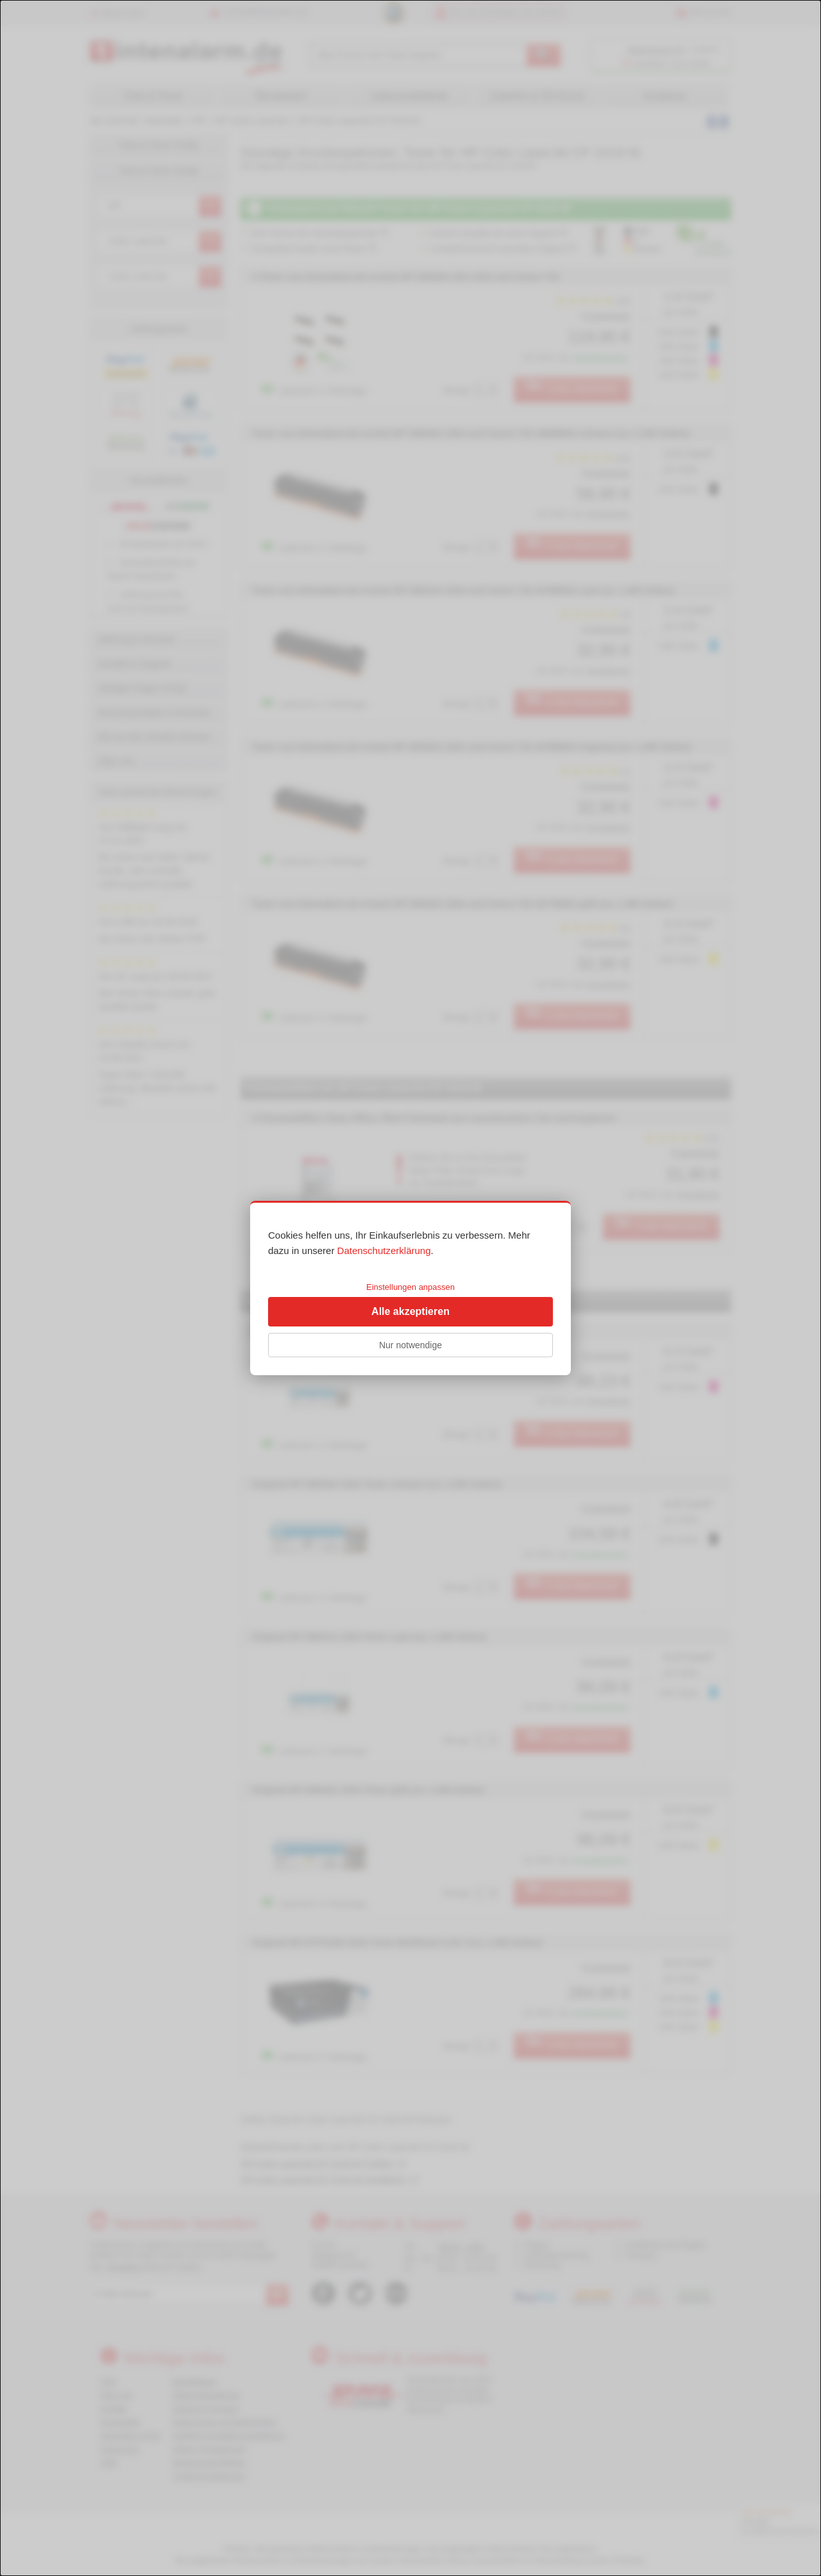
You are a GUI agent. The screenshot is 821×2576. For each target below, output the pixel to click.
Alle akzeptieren (410, 1311)
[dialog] (410, 1288)
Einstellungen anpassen (410, 1287)
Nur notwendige (410, 1345)
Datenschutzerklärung (384, 1250)
